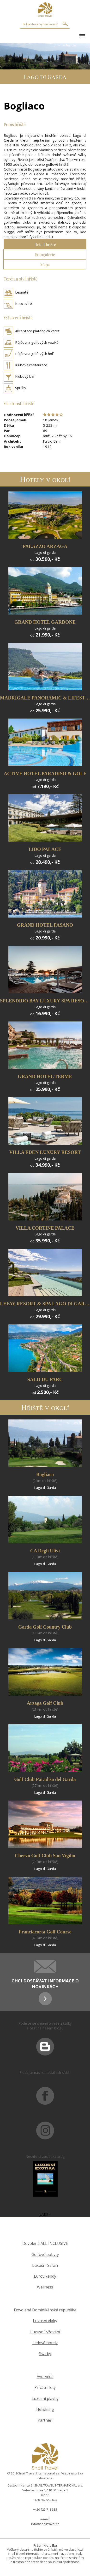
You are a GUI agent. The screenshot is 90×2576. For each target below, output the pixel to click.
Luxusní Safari (45, 2265)
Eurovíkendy (45, 2276)
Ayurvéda (45, 2376)
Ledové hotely (45, 2343)
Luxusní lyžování (45, 2332)
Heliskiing (45, 2409)
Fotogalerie (45, 254)
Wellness (45, 2287)
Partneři (45, 2420)
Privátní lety (45, 2387)
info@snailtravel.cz (45, 2524)
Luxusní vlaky (45, 2321)
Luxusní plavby (45, 2398)
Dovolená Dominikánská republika (45, 2310)
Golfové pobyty (45, 2254)
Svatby (45, 2353)
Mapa (45, 264)
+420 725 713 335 (45, 2509)
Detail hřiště (45, 244)
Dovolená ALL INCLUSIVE (45, 2243)
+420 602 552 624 (45, 2500)
